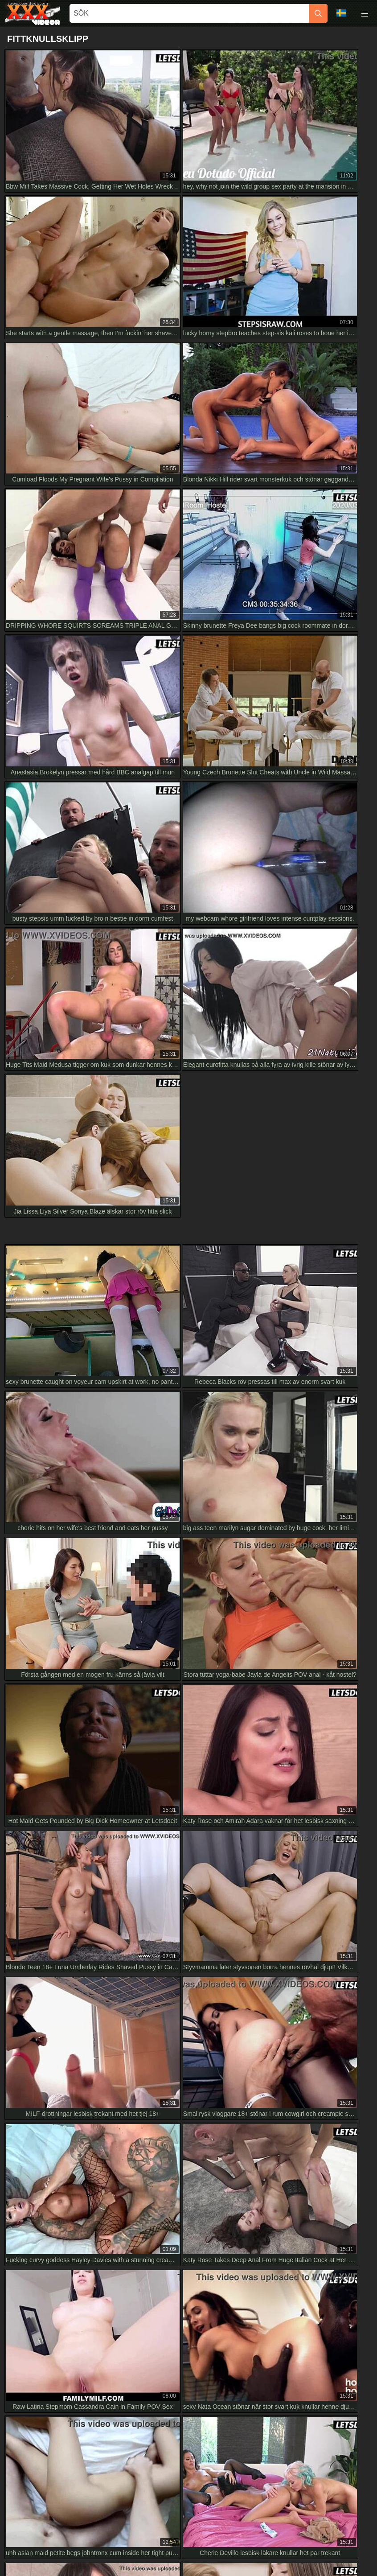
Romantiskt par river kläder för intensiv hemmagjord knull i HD (96, 2052)
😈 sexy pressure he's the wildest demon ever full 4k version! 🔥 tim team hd (117, 2120)
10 (278, 1576)
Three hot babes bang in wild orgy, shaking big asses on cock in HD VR (110, 2140)
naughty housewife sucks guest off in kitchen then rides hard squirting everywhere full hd (133, 2160)
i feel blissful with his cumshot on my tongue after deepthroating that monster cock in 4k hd (136, 2180)
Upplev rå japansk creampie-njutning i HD (68, 2200)
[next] (300, 1576)
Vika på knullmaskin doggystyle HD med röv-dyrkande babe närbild (104, 2100)
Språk (341, 12)
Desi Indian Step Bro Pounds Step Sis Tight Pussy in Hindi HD (97, 2220)
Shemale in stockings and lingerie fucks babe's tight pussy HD (97, 2033)
